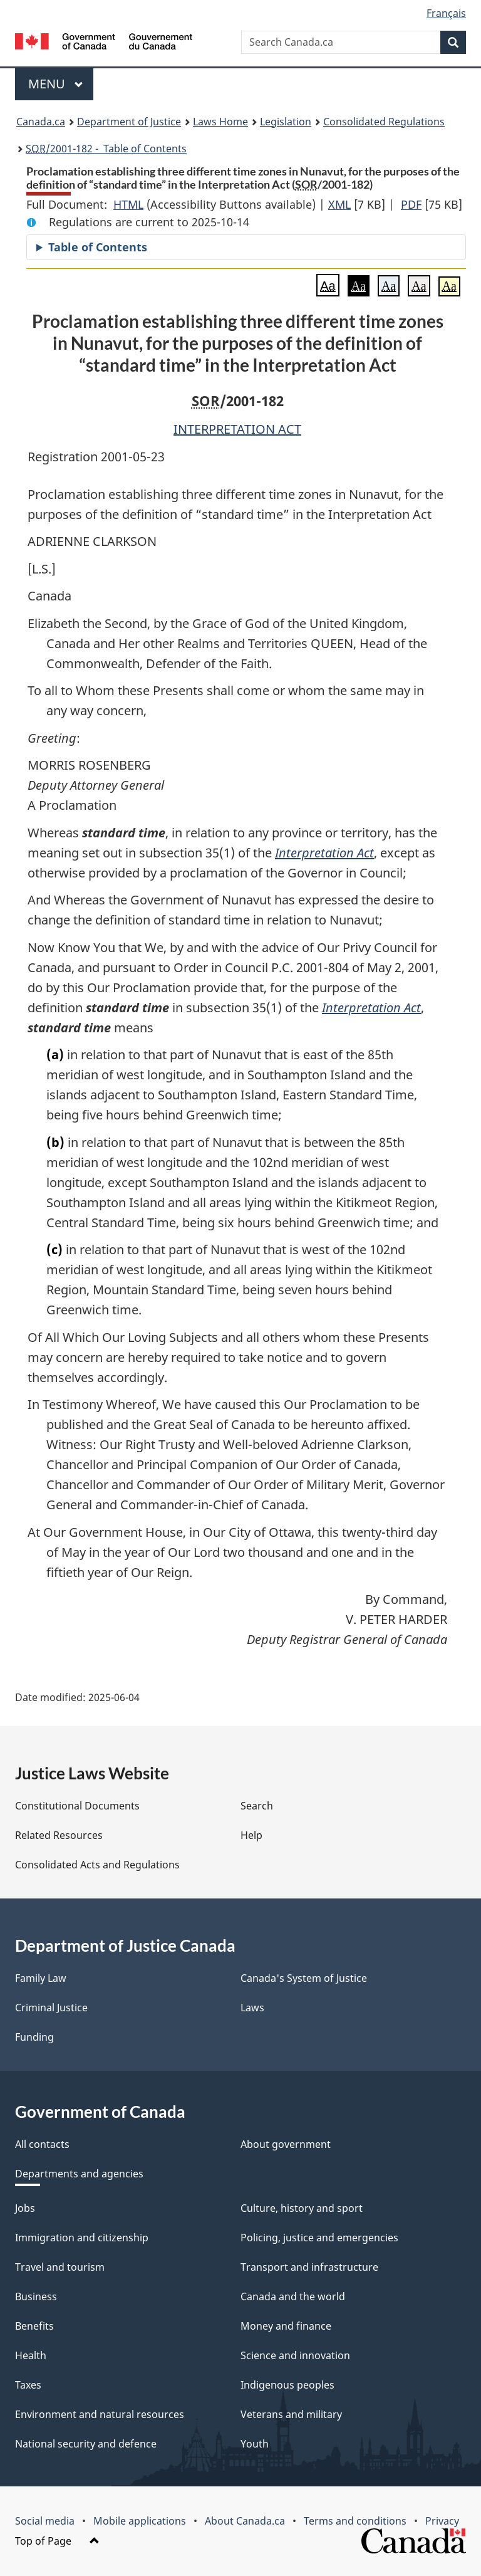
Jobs (25, 2208)
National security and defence (86, 2444)
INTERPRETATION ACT (237, 429)
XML (339, 204)
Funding (34, 2037)
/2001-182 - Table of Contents (106, 148)
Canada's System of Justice (303, 1978)
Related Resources (59, 1835)
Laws (252, 2007)
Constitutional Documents (77, 1806)
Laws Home (220, 121)
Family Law (40, 1978)
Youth (254, 2444)
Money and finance (285, 2326)
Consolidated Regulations (384, 121)
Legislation (285, 121)
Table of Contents (97, 246)
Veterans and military (291, 2414)
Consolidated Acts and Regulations (97, 1865)
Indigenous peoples (287, 2385)
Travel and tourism (60, 2267)
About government (285, 2144)
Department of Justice (129, 121)
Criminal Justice (51, 2007)
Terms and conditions (355, 2521)
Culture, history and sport (301, 2208)
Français (446, 13)
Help (251, 1835)
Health (30, 2355)
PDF (411, 204)
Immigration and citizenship (81, 2237)
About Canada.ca (245, 2521)
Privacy (442, 2521)
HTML (128, 204)
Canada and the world (292, 2296)
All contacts (42, 2144)
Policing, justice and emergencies (319, 2237)
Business (36, 2296)
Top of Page (57, 2541)
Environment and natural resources (99, 2414)
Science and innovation (295, 2355)
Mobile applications (139, 2521)
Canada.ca (40, 121)
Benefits (34, 2326)
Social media (45, 2521)
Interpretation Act (324, 852)
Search (256, 1806)
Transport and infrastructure (309, 2267)
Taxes (28, 2385)
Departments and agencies (79, 2174)
